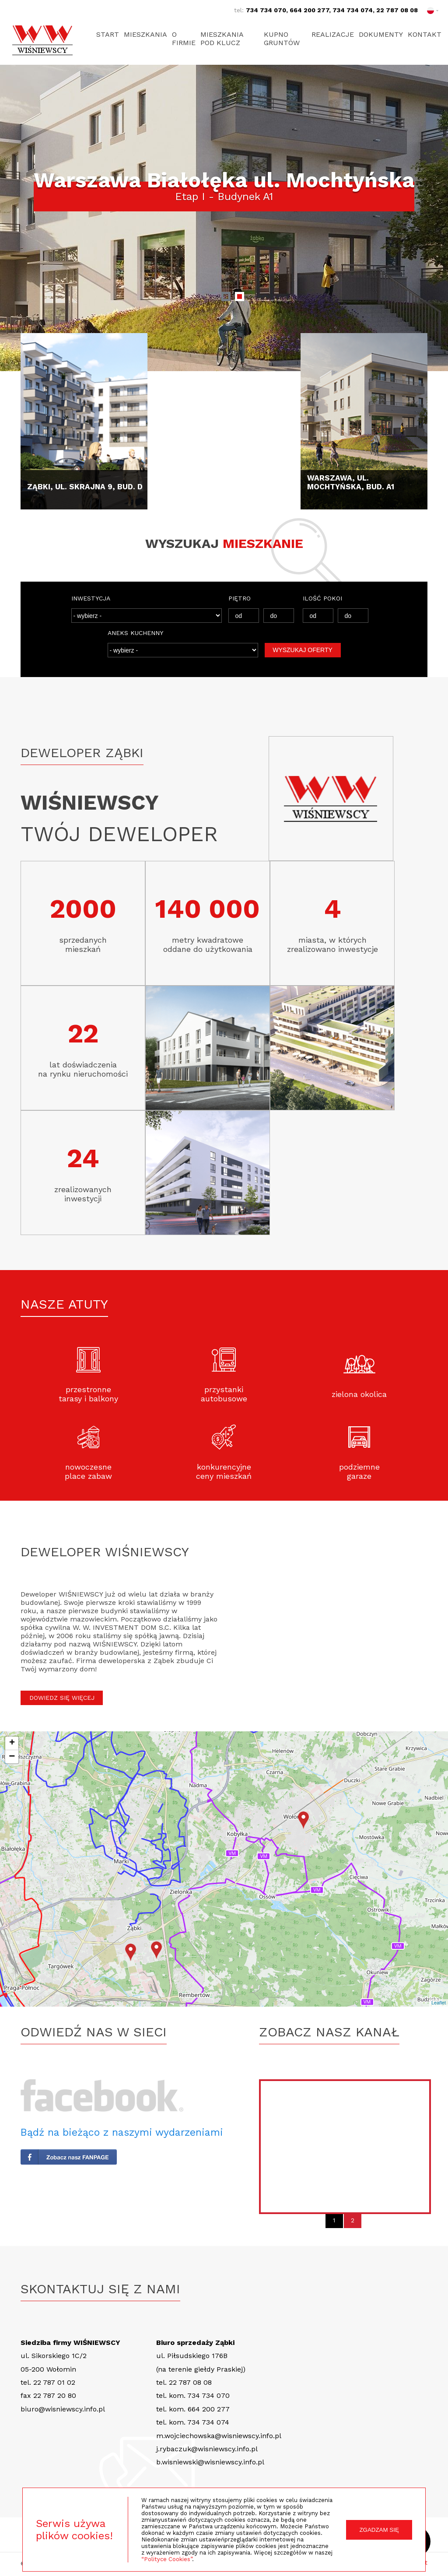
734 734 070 (266, 10)
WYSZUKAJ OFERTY (302, 649)
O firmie (187, 38)
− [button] (12, 1756)
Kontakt (424, 34)
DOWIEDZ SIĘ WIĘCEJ (61, 1697)
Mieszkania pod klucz (227, 38)
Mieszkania (147, 34)
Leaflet (438, 2002)
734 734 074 (352, 10)
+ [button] (12, 1743)
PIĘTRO (239, 598)
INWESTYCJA (90, 598)
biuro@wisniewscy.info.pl (63, 2409)
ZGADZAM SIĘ (379, 2530)
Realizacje (329, 34)
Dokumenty (379, 34)
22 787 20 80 (54, 2395)
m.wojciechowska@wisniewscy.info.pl (218, 2436)
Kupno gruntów (281, 38)
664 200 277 (309, 10)
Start (107, 34)
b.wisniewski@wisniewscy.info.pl (210, 2462)
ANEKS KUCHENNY (135, 632)
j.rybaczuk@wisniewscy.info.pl (207, 2449)
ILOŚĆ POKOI (322, 598)
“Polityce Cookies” (166, 2559)
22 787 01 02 (54, 2382)
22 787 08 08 (397, 10)
